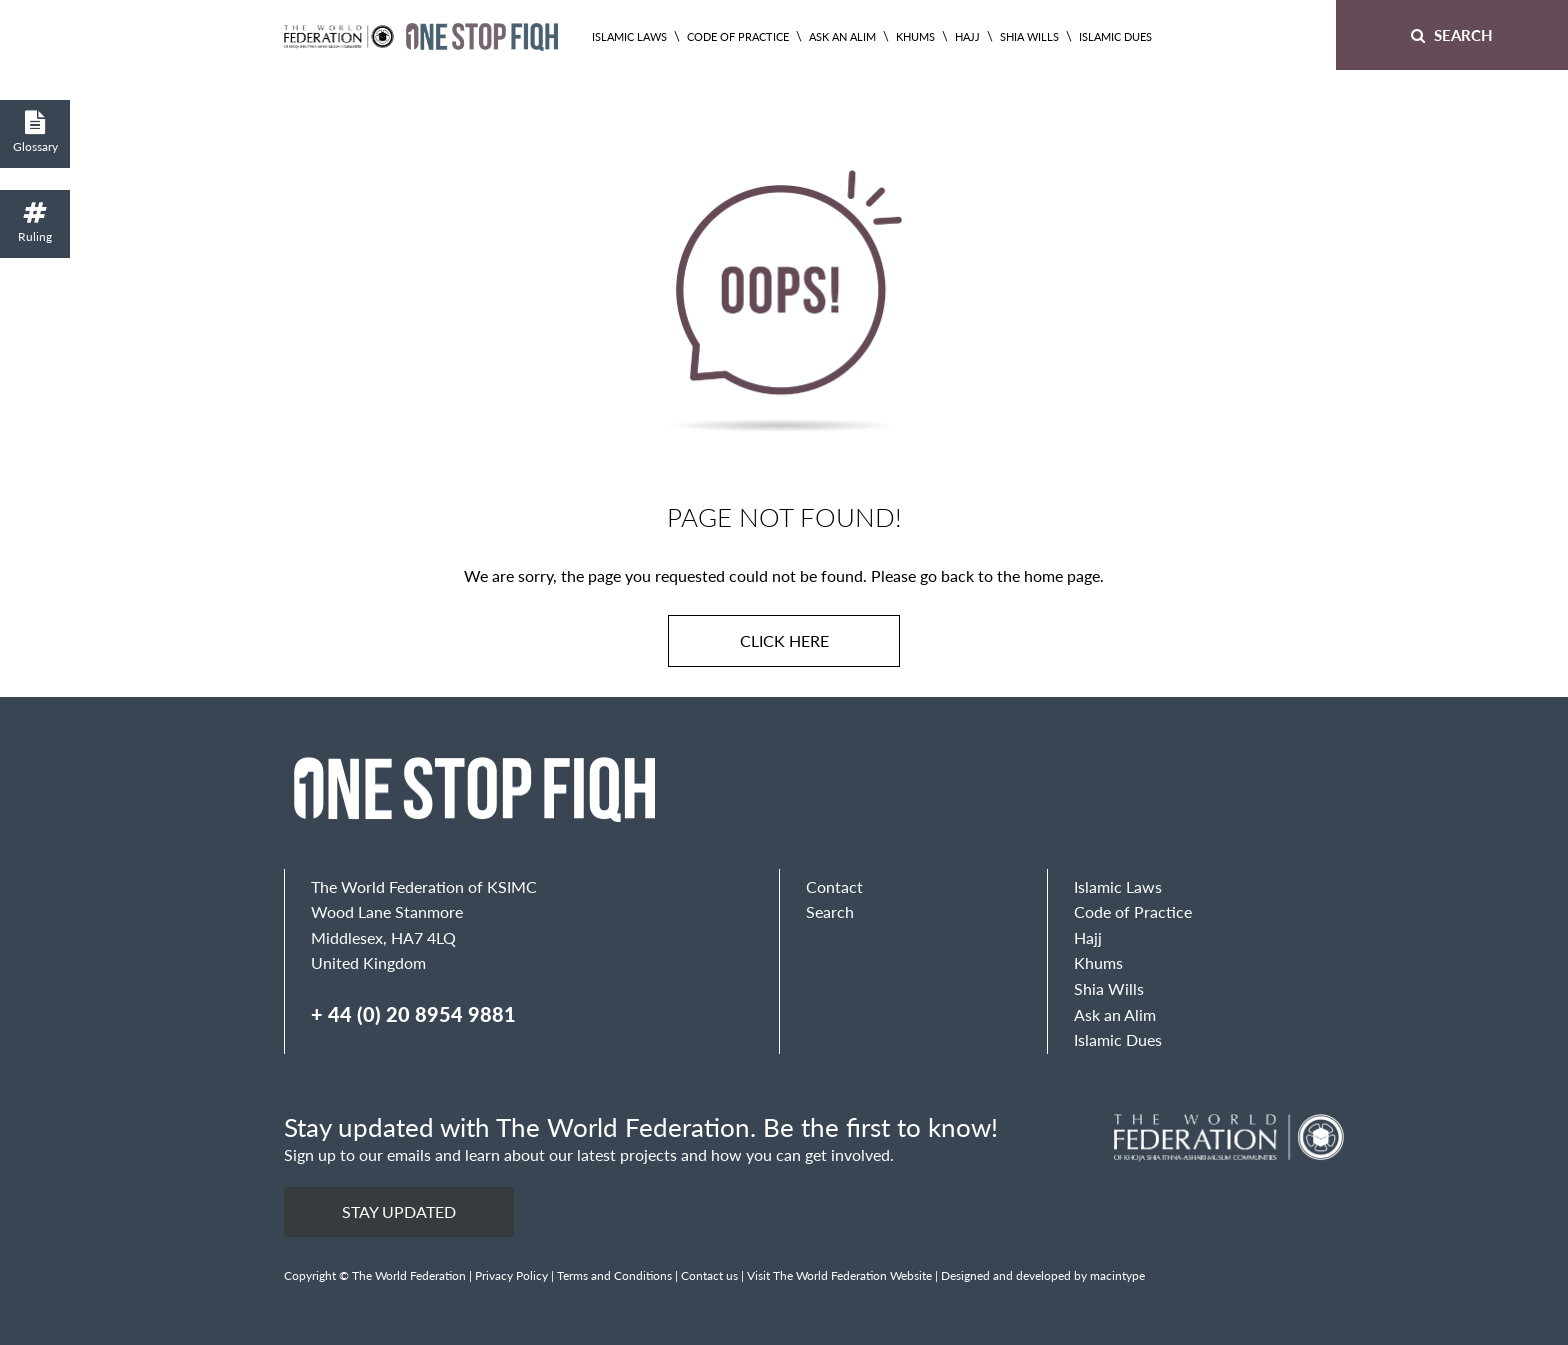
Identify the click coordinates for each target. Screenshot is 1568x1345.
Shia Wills (1029, 36)
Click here (784, 640)
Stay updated (399, 1211)
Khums (915, 36)
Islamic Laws (629, 36)
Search (1452, 34)
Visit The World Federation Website (839, 1275)
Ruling (35, 222)
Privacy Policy (511, 1275)
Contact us (709, 1275)
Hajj (967, 36)
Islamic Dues (1115, 36)
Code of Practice (738, 36)
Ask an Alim (842, 36)
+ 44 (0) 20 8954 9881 (413, 1014)
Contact (834, 886)
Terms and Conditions (614, 1275)
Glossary (35, 132)
